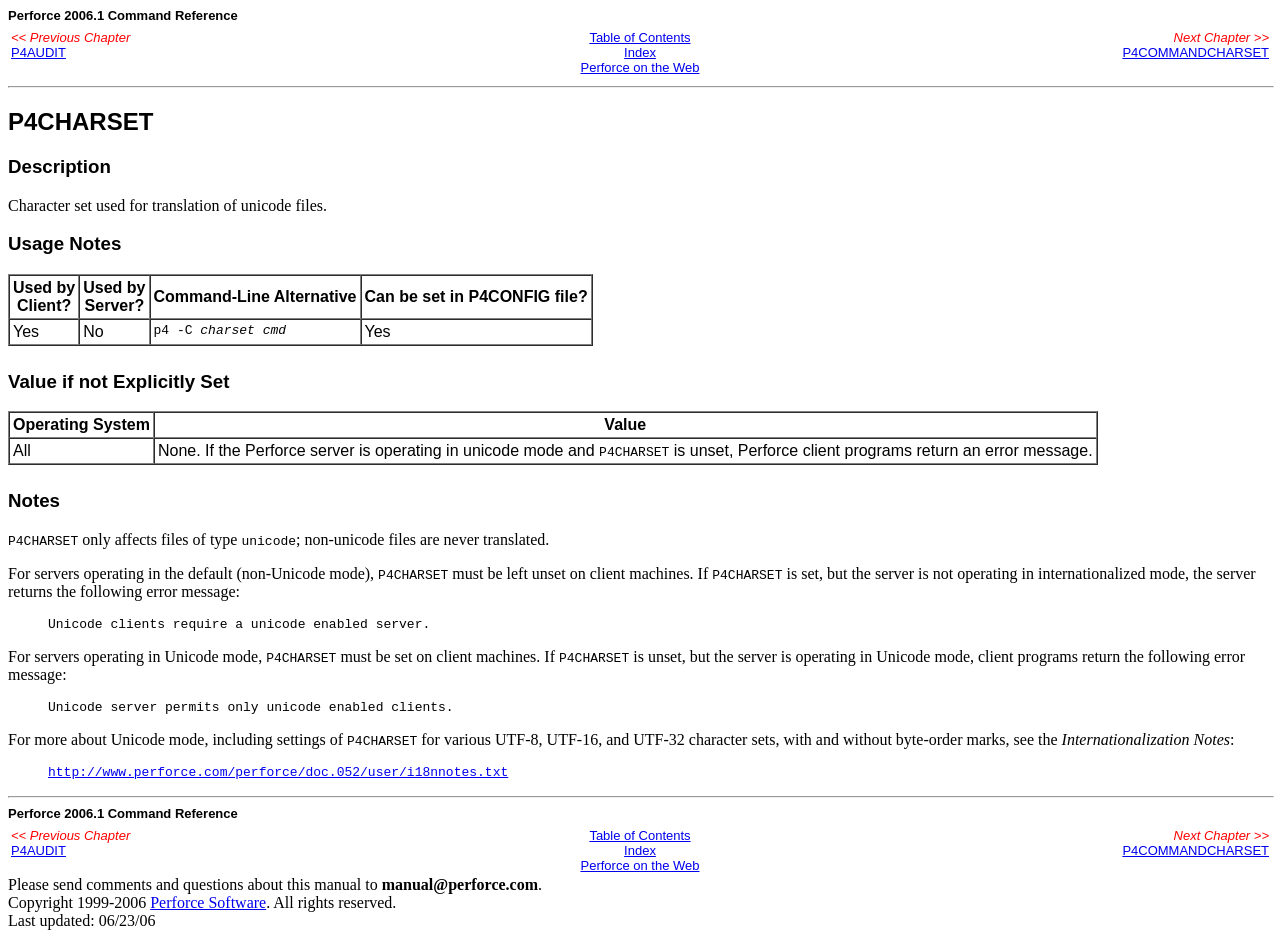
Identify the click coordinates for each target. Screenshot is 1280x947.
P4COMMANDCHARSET (1195, 52)
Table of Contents (639, 37)
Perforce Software (208, 911)
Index (640, 52)
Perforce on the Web (639, 67)
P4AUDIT (38, 52)
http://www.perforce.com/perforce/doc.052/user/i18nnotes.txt (278, 780)
